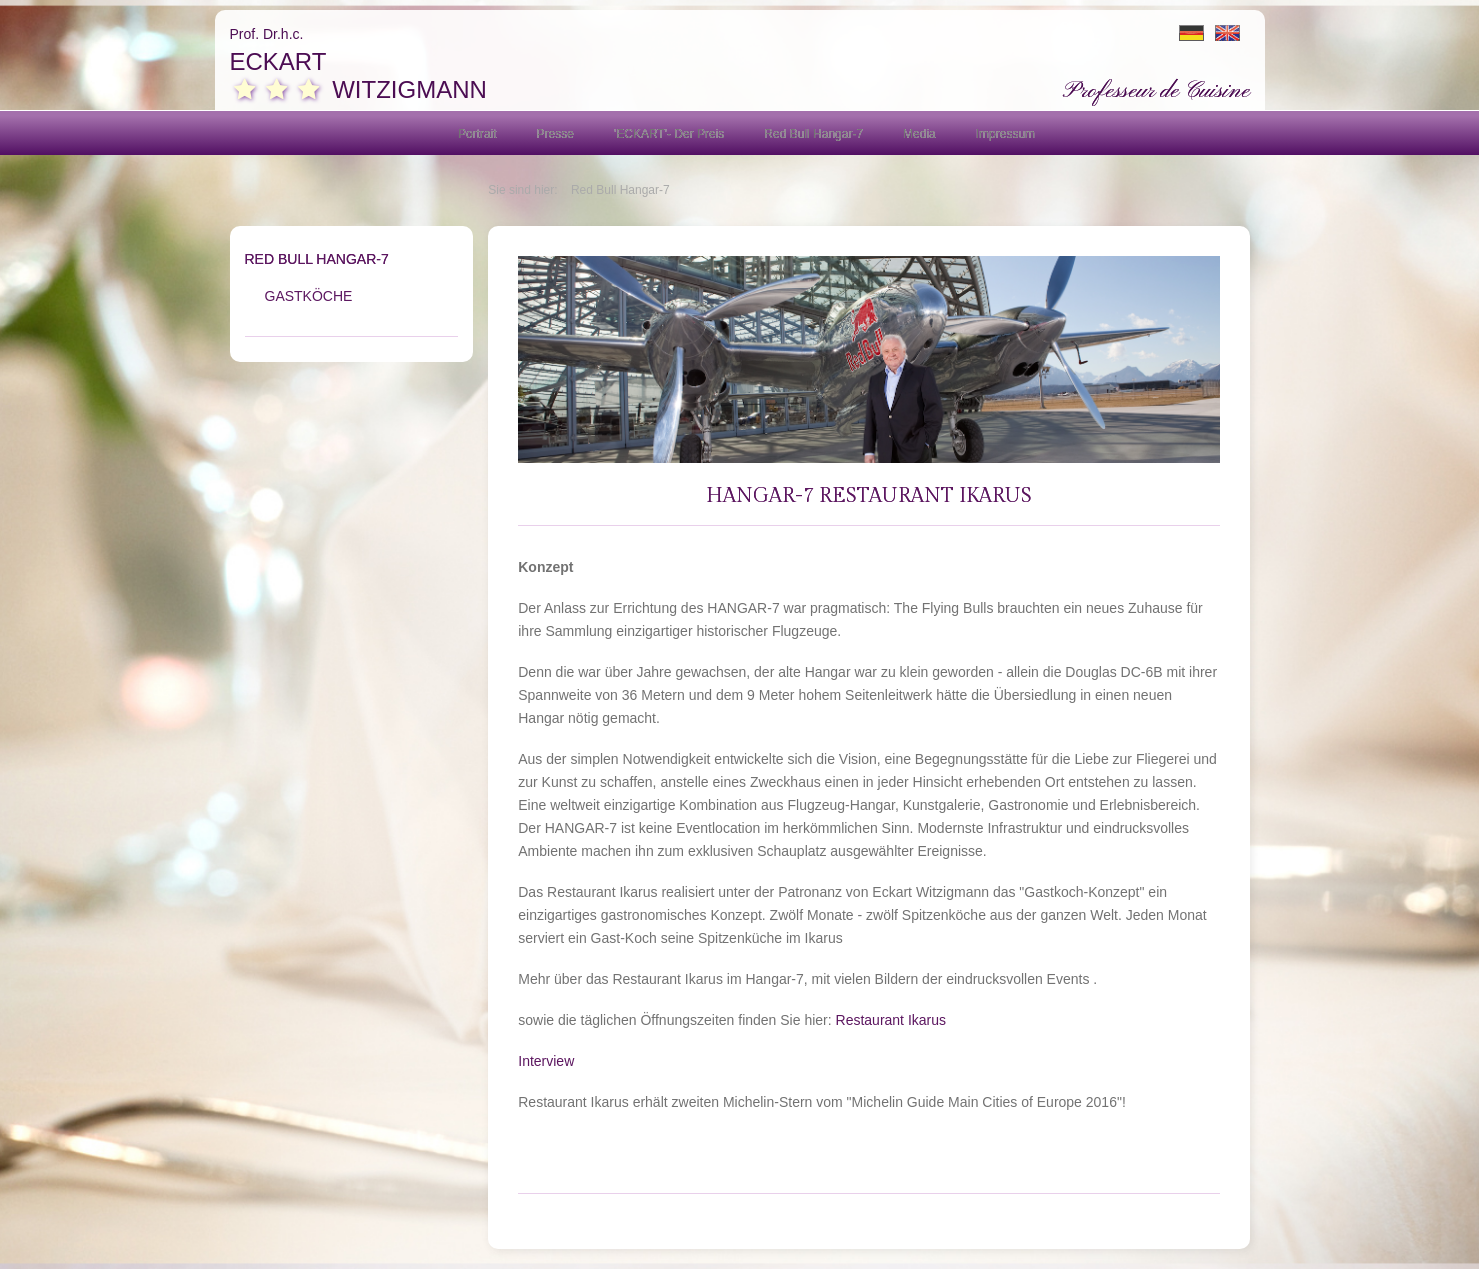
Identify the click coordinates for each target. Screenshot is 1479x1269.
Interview (546, 1061)
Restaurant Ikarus (891, 1020)
